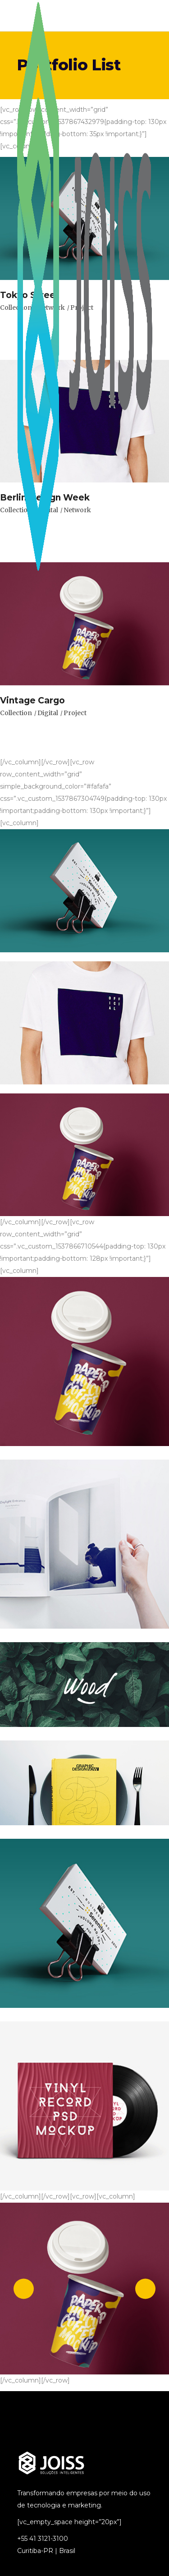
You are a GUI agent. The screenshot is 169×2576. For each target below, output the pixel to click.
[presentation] (24, 2288)
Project (75, 713)
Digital (47, 713)
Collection (16, 713)
